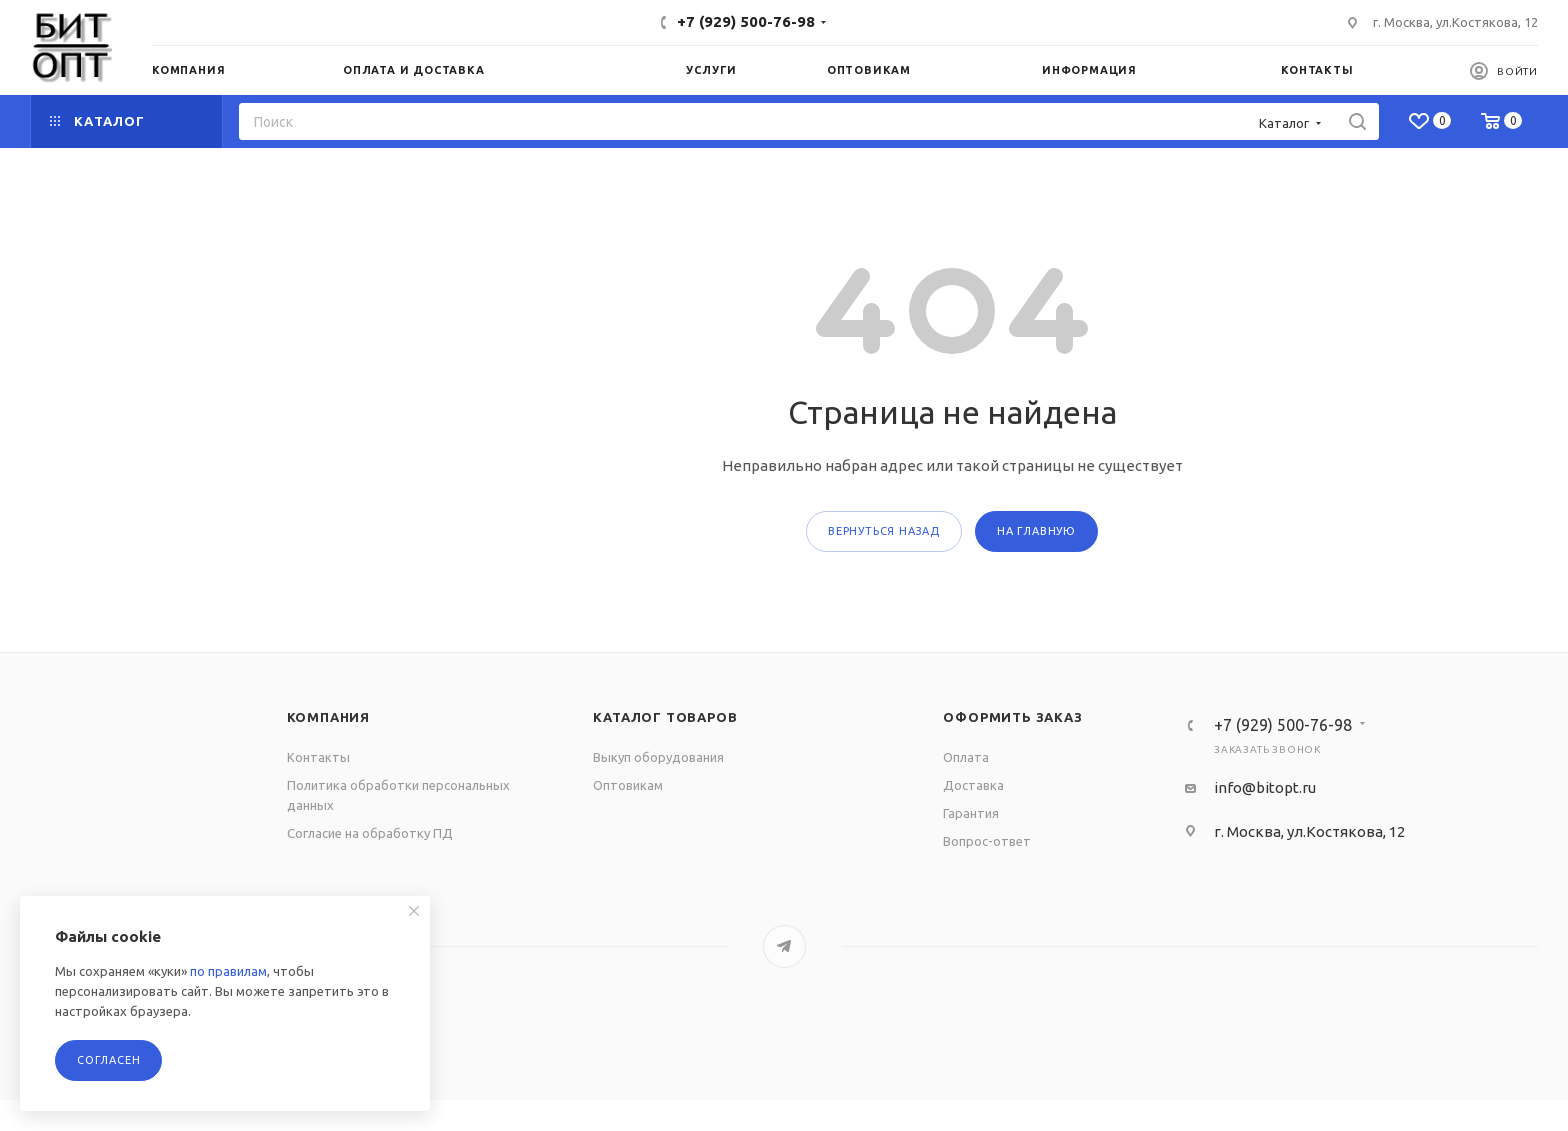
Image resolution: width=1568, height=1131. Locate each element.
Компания (328, 717)
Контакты (318, 757)
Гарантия (971, 813)
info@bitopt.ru (1265, 787)
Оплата (966, 757)
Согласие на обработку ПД (370, 833)
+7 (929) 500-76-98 (746, 21)
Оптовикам (628, 785)
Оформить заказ (1012, 717)
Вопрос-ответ (987, 841)
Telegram (784, 946)
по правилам (228, 971)
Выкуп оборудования (658, 757)
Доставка (973, 785)
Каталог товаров (665, 717)
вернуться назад (884, 531)
